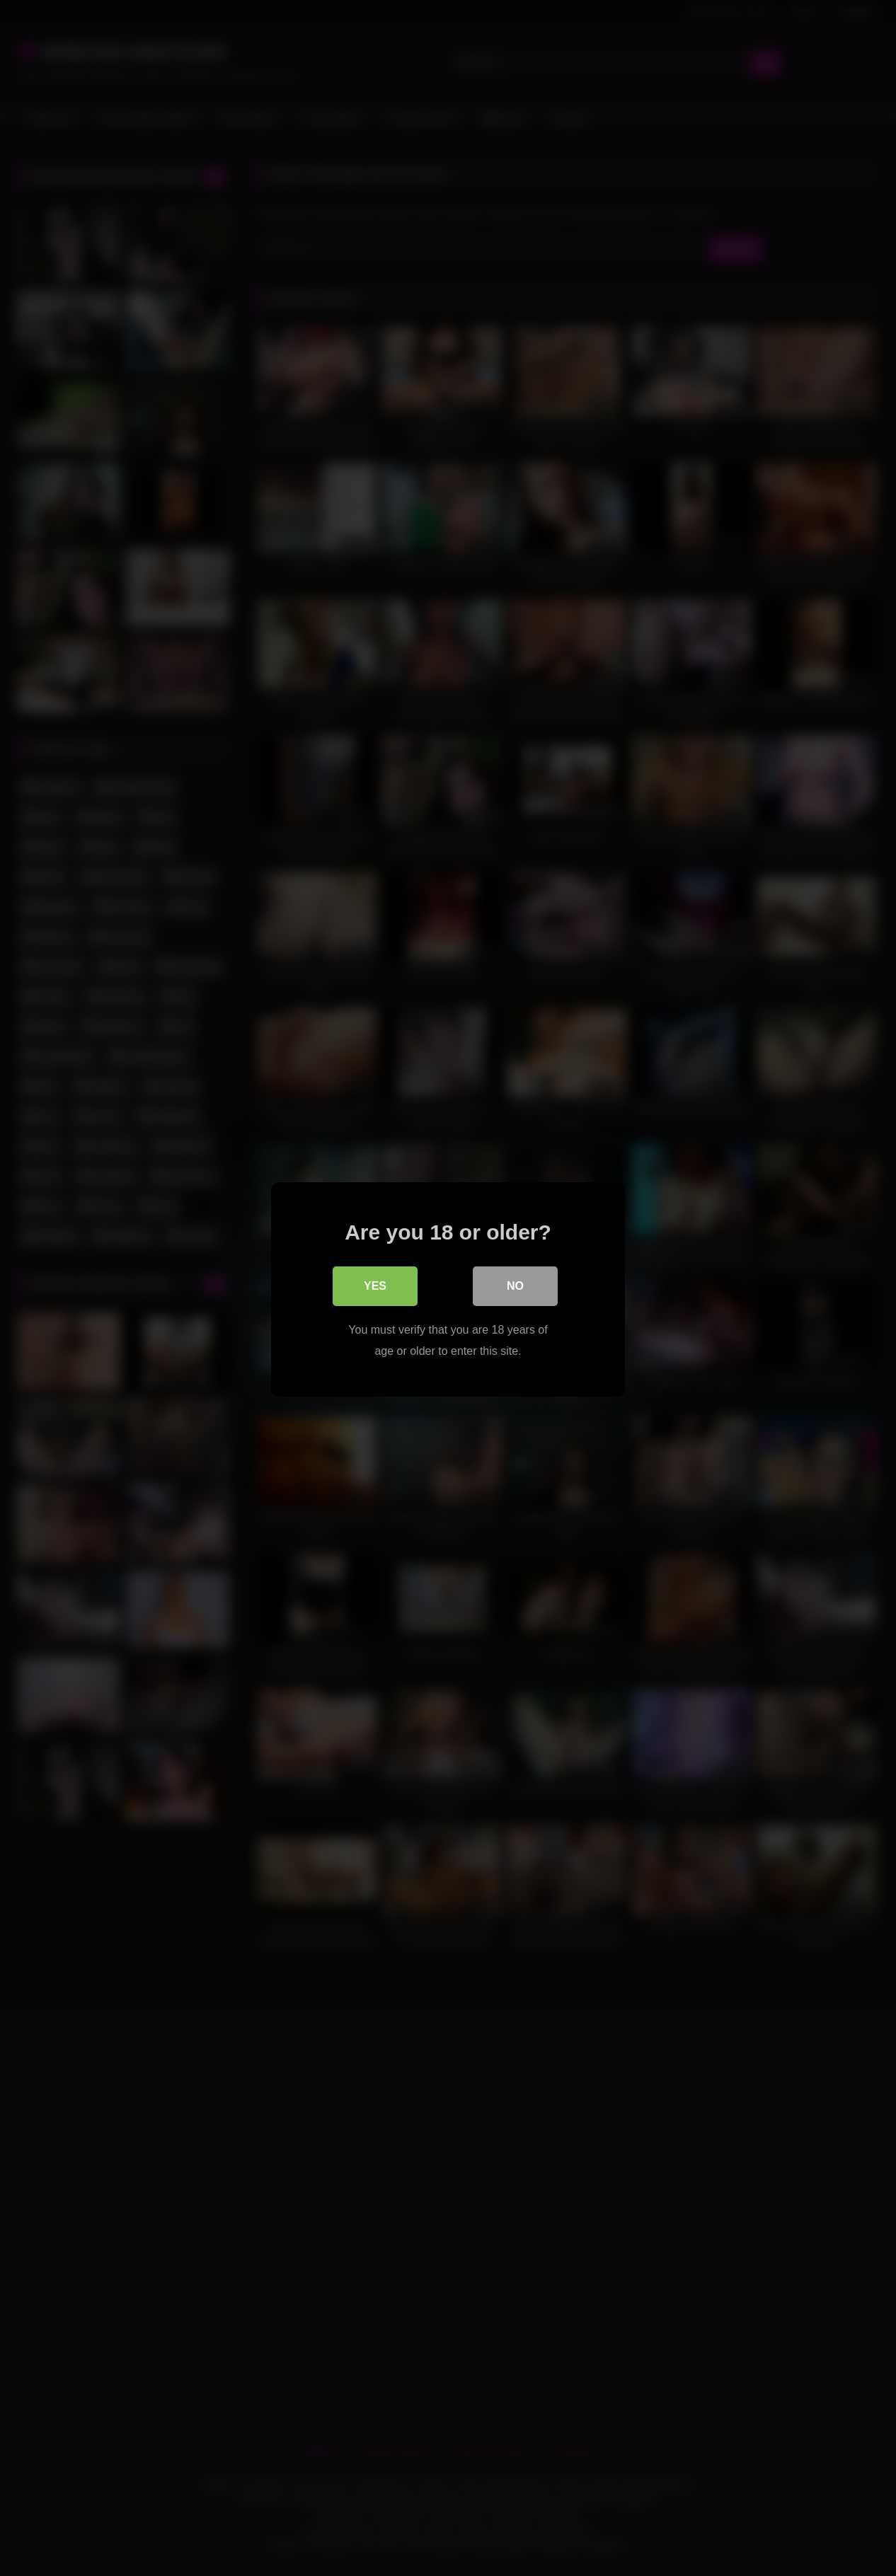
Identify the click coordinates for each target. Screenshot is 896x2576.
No (515, 1284)
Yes (375, 1284)
